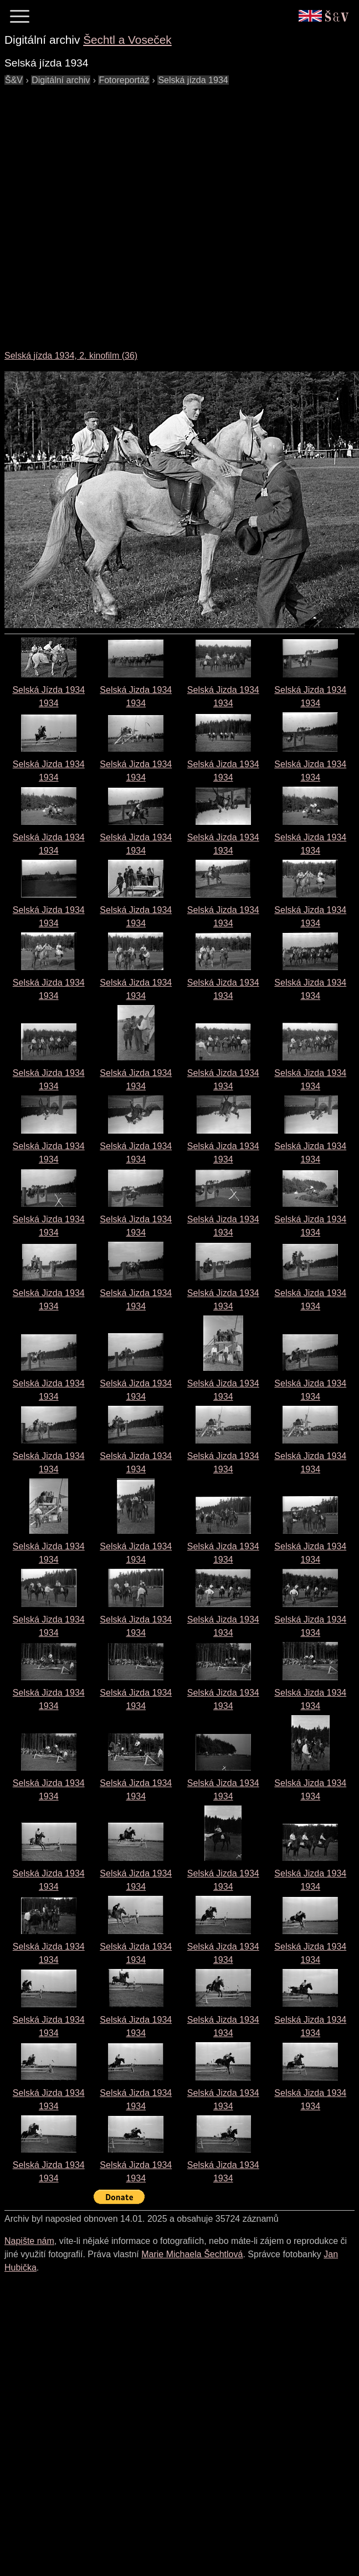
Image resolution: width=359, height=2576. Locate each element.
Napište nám (29, 2241)
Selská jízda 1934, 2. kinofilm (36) (70, 355)
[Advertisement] (124, 211)
